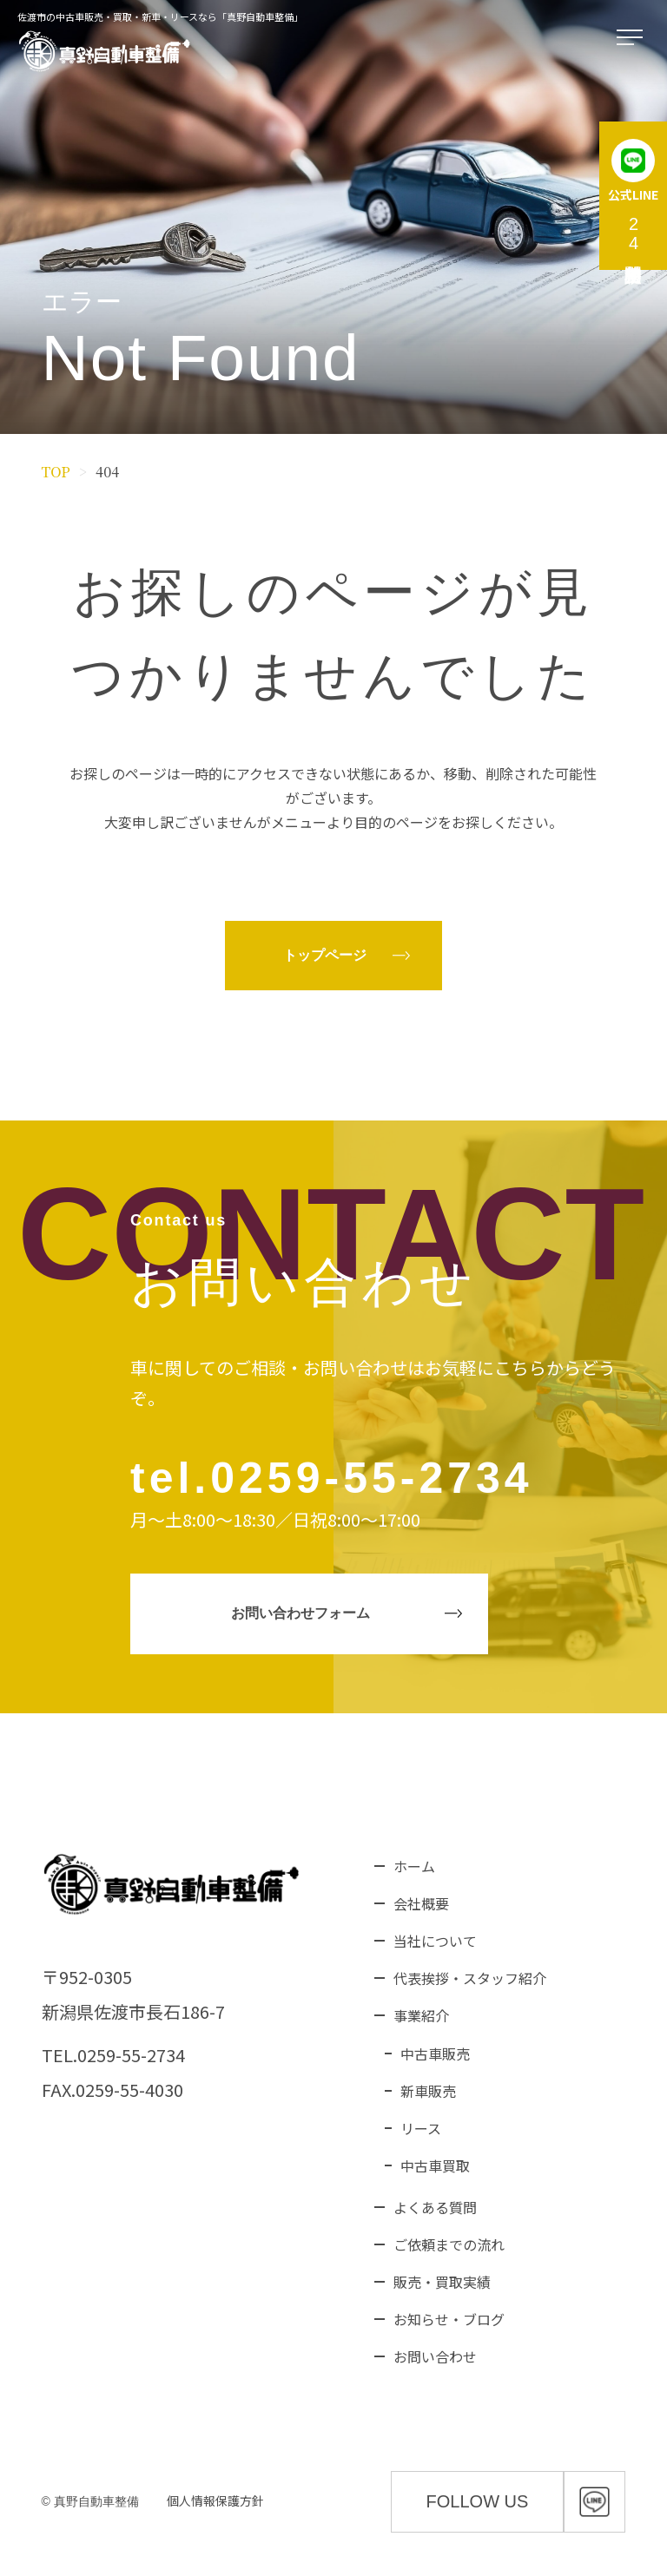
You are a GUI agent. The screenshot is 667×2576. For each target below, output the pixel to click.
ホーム (414, 1866)
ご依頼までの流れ (449, 2244)
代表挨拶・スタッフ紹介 (469, 1978)
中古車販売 (435, 2053)
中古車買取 (435, 2165)
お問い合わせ (435, 2356)
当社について (435, 1940)
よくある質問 (435, 2207)
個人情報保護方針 (215, 2500)
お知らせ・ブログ (449, 2319)
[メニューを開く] (633, 38)
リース (420, 2128)
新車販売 (428, 2090)
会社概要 (421, 1903)
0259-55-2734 (371, 1478)
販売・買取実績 (442, 2281)
